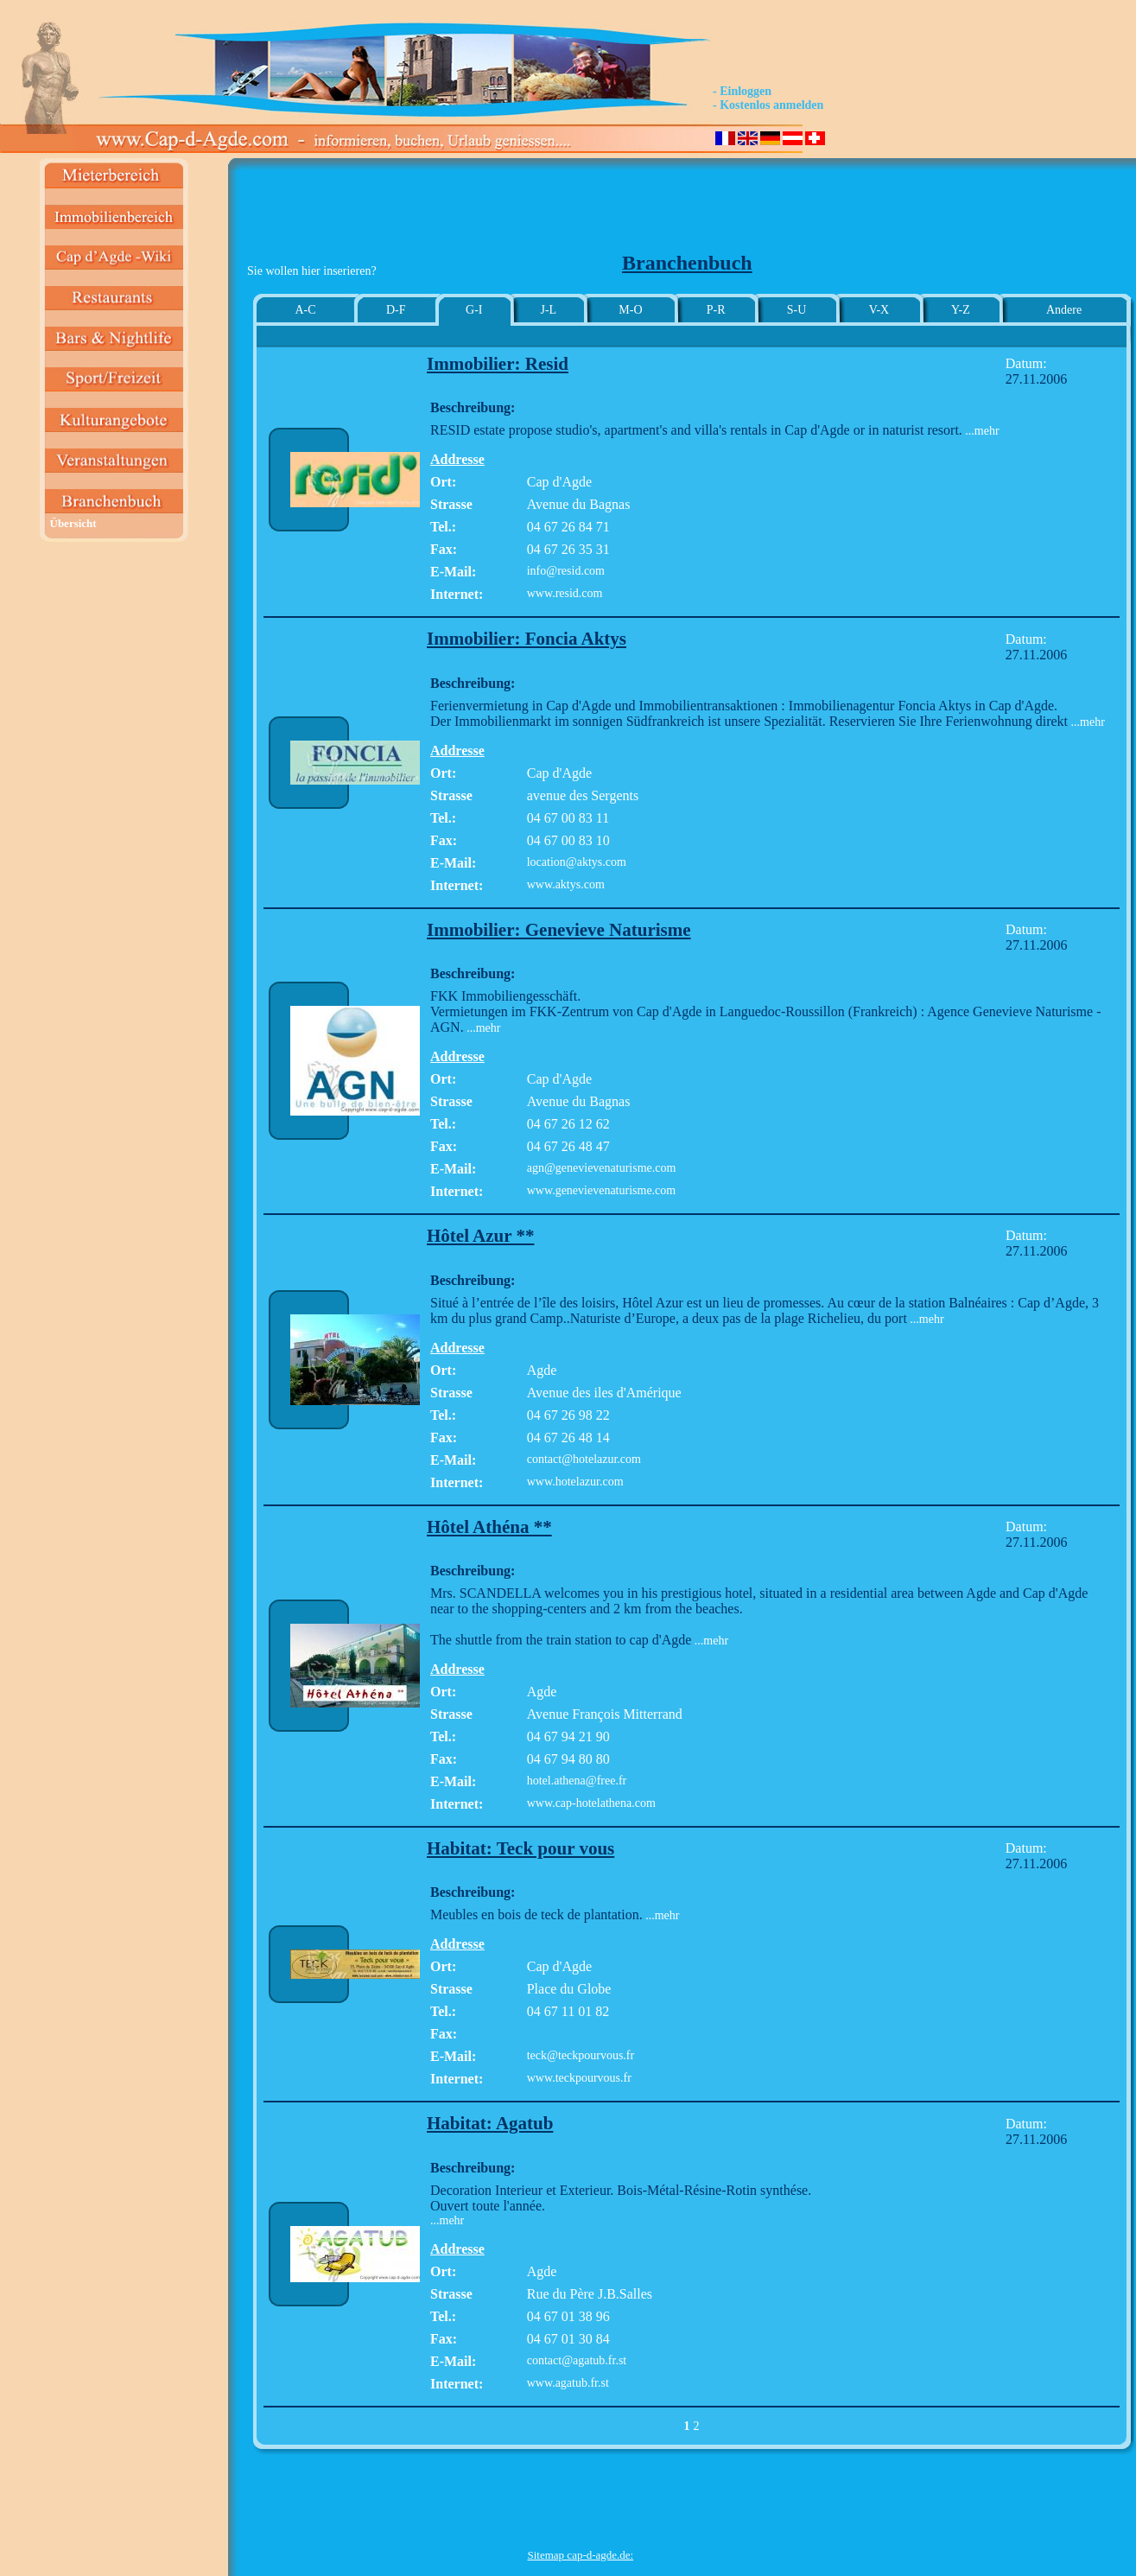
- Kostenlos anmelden (768, 105)
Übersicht (73, 523)
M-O (630, 309)
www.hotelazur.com (575, 1481)
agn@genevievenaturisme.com (601, 1167)
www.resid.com (565, 593)
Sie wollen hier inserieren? (312, 270)
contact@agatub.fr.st (577, 2360)
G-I (474, 309)
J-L (548, 309)
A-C (305, 309)
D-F (396, 309)
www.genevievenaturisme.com (601, 1190)
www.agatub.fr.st (568, 2382)
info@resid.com (566, 570)
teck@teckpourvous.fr (580, 2055)
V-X (879, 309)
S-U (797, 309)
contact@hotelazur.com (584, 1459)
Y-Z (960, 309)
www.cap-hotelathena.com (591, 1803)
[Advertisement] (580, 212)
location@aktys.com (576, 861)
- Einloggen (742, 91)
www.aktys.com (566, 884)
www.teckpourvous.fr (579, 2077)
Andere (1064, 309)
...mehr (981, 430)
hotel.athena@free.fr (577, 1780)
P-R (716, 309)
